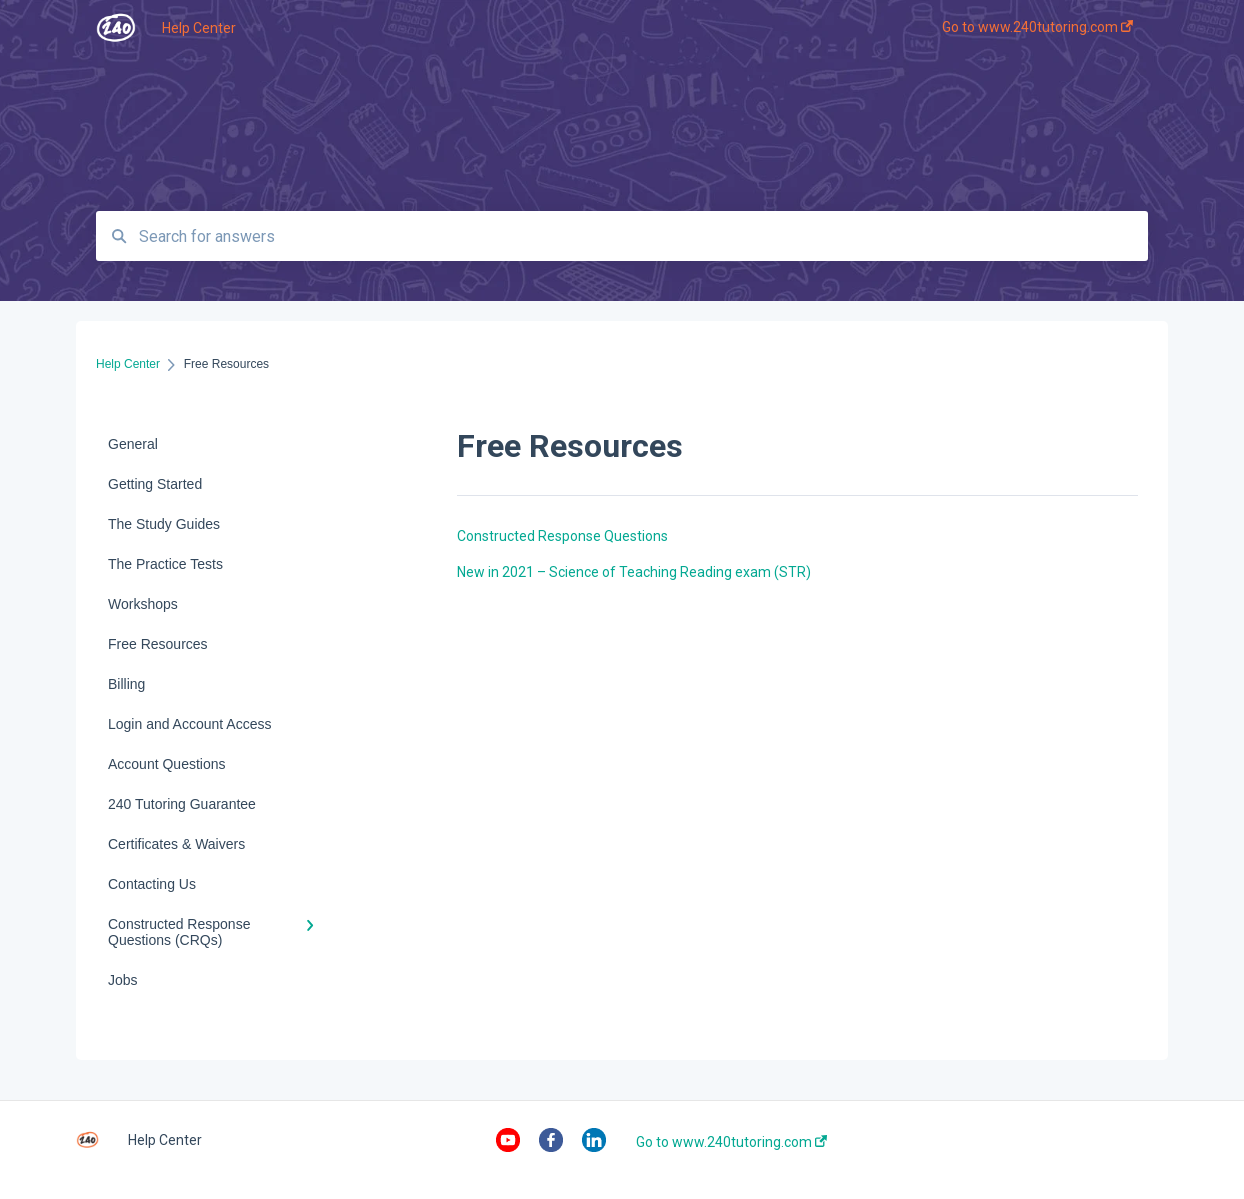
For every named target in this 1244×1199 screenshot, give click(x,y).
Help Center (199, 28)
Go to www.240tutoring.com (731, 1142)
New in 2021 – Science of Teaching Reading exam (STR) (634, 572)
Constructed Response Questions (562, 536)
